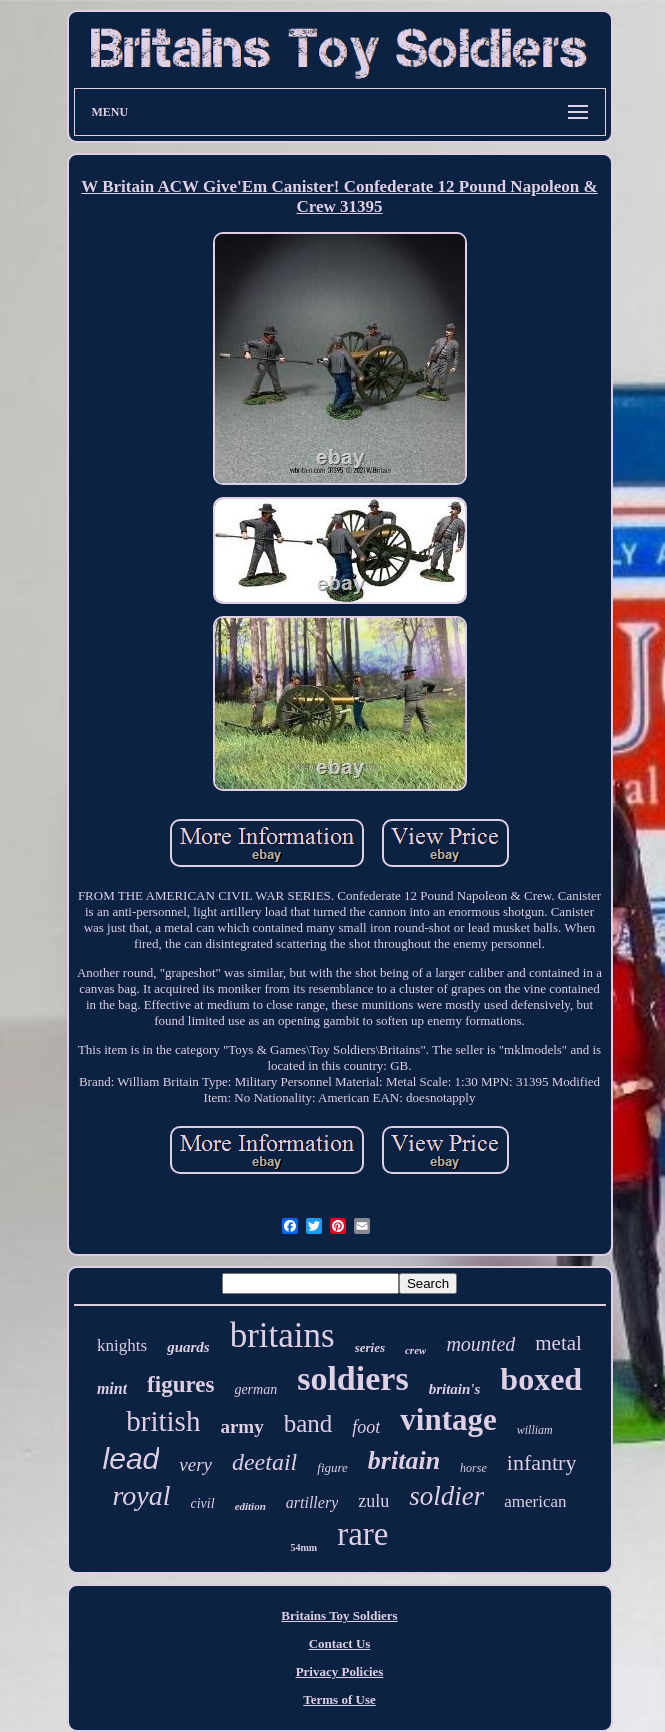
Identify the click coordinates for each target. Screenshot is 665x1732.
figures (180, 1384)
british (163, 1421)
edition (250, 1506)
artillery (312, 1502)
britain (404, 1460)
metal (558, 1343)
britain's (455, 1389)
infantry (542, 1462)
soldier (446, 1496)
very (195, 1464)
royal (141, 1495)
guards (188, 1347)
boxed (541, 1379)
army (241, 1426)
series (370, 1347)
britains (282, 1335)
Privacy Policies (340, 1671)
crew (415, 1350)
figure (332, 1467)
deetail (264, 1462)
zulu (373, 1501)
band (308, 1423)
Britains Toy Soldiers (339, 1615)
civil (203, 1503)
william (535, 1430)
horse (473, 1468)
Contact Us (340, 1643)
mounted (480, 1344)
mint (112, 1388)
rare (362, 1534)
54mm (304, 1547)
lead (131, 1458)
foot (366, 1427)
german (255, 1389)
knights (122, 1345)
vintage (448, 1419)
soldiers (352, 1378)
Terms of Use (339, 1699)
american (535, 1501)
